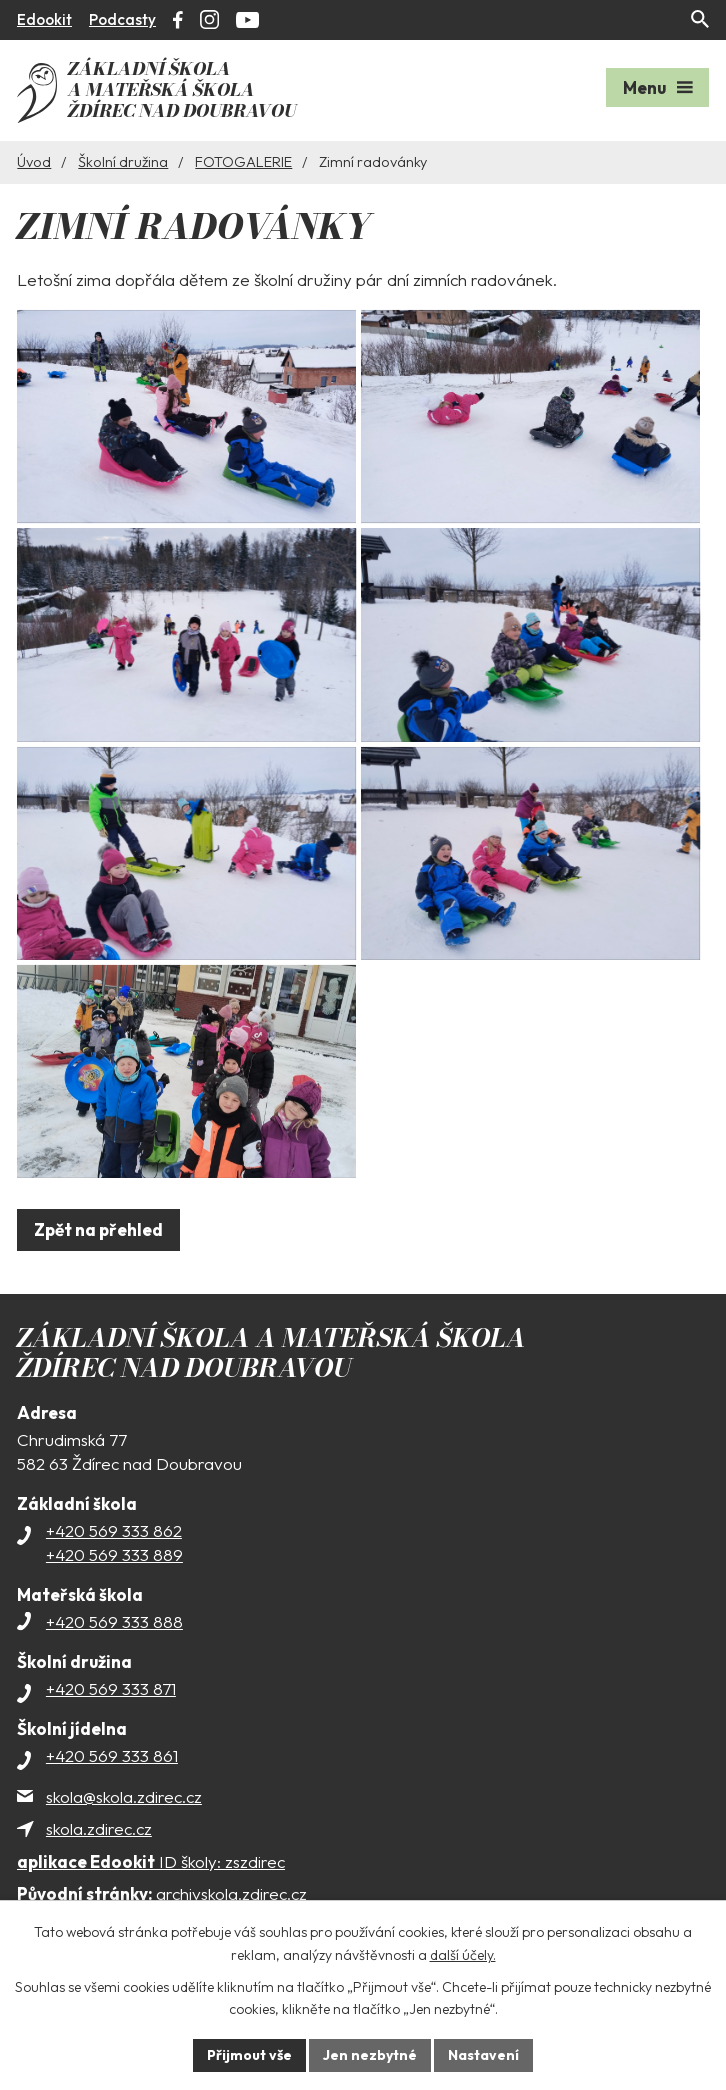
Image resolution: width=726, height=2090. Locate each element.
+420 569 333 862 (114, 1556)
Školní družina (123, 161)
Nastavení (483, 2055)
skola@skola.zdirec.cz (124, 1822)
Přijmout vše (249, 2055)
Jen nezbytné (370, 2055)
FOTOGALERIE (243, 161)
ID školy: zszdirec (151, 1886)
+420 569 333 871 (111, 1714)
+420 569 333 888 (114, 1647)
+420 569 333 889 (114, 1580)
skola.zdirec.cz (99, 1854)
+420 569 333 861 (112, 1781)
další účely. (463, 1955)
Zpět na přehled (98, 1255)
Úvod (34, 161)
